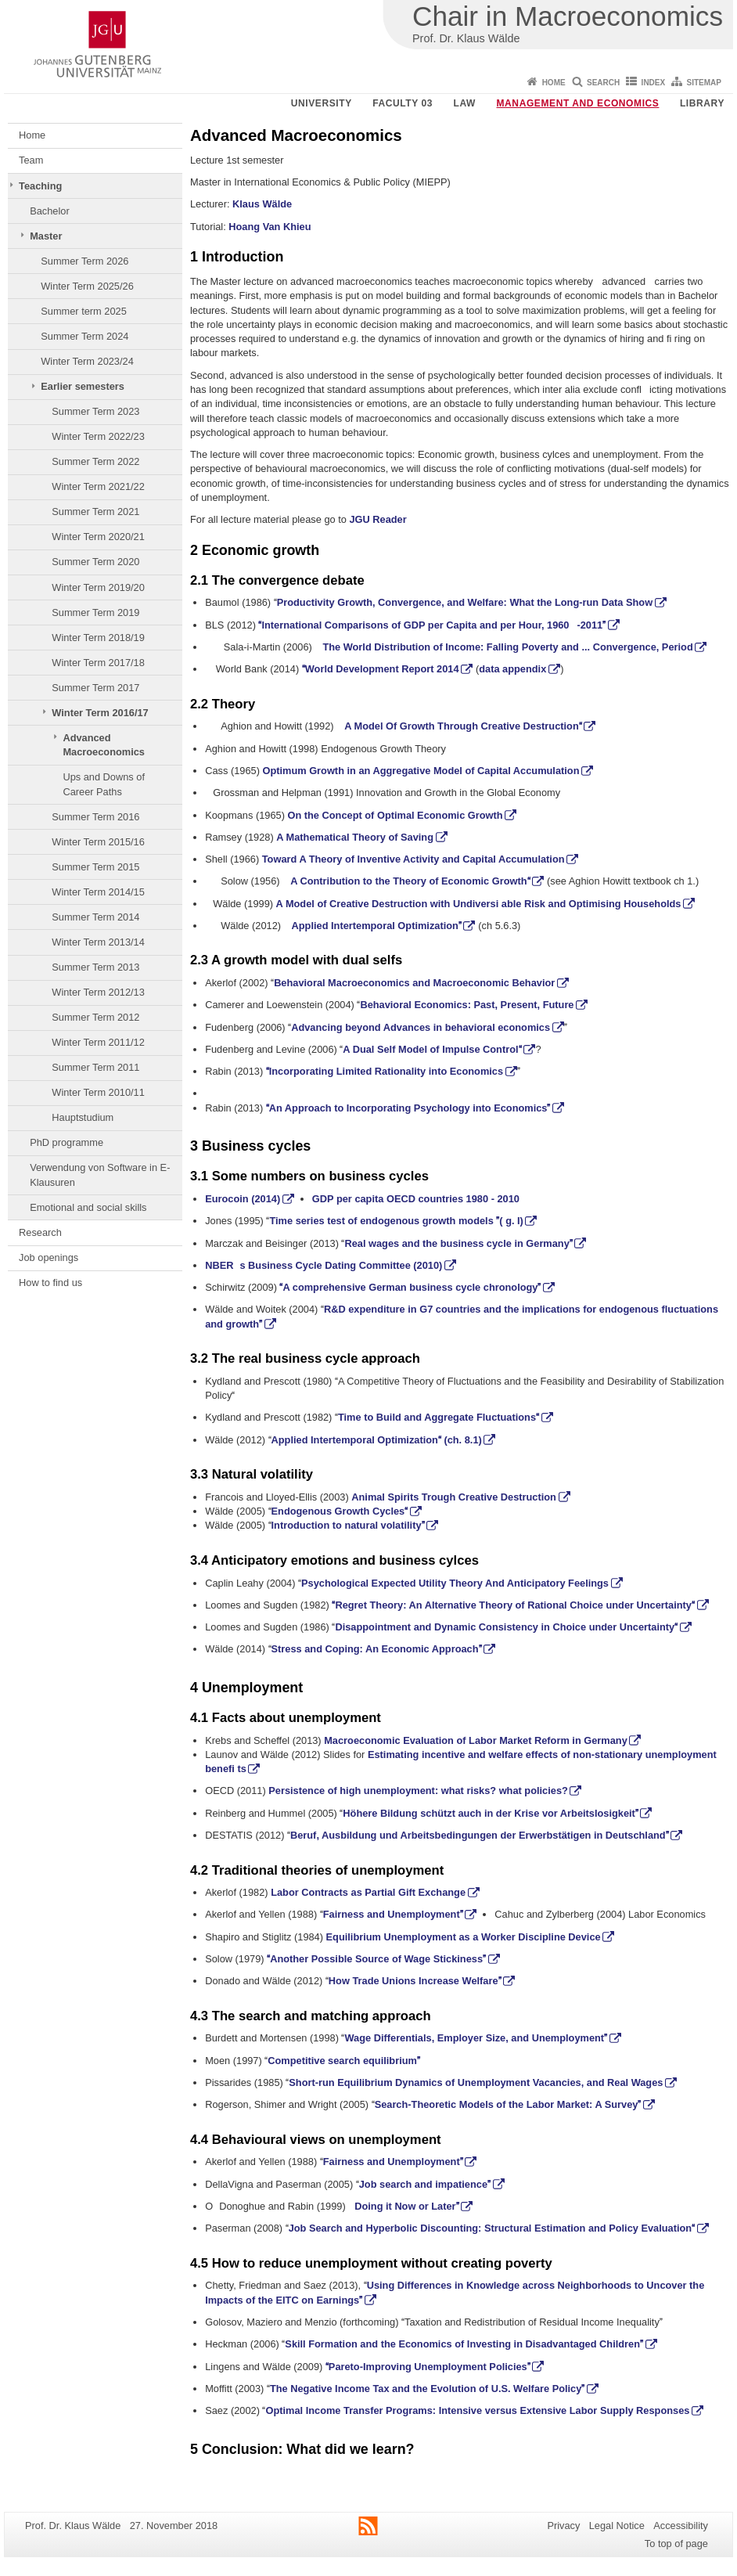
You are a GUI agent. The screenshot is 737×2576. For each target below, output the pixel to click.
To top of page (676, 2543)
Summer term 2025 (84, 311)
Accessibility (680, 2525)
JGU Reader (377, 519)
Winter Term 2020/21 (98, 536)
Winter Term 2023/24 (87, 361)
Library (702, 103)
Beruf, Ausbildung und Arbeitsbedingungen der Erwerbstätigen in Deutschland (479, 1835)
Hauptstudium (82, 1117)
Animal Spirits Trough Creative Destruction (453, 1497)
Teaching (40, 186)
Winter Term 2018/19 (98, 637)
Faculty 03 (402, 103)
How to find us (50, 1282)
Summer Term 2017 (95, 688)
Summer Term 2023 (95, 411)
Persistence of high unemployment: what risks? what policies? (418, 1790)
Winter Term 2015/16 (98, 842)
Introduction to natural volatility (348, 1525)
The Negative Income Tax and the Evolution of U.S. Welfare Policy (427, 2388)
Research (40, 1232)
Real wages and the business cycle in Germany (458, 1243)
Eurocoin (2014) (242, 1199)
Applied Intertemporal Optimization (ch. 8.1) (376, 1440)
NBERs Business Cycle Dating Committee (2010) (323, 1265)
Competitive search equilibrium (344, 2060)
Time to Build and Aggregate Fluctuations (438, 1417)
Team (31, 160)
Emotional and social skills (88, 1207)
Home (554, 82)
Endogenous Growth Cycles (339, 1511)
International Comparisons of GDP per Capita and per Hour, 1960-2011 (432, 625)
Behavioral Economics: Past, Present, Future (466, 1005)
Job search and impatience (425, 2184)
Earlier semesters (82, 386)
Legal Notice (617, 2525)
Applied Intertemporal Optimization (377, 925)
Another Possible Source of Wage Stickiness (376, 1959)
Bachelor (50, 211)
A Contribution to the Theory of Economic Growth (410, 881)
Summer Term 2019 (95, 612)
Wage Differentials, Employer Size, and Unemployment (475, 2038)
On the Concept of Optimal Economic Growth (394, 815)
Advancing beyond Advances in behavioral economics (420, 1027)
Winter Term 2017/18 (98, 662)
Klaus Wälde (262, 204)
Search (603, 82)
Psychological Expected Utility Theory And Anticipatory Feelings (455, 1583)
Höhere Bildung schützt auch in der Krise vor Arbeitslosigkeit (490, 1813)
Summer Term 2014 (95, 917)
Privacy (563, 2525)
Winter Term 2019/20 (98, 587)
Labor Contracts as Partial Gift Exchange (368, 1892)
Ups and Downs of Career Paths (104, 784)
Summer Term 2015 (95, 867)
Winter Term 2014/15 (98, 892)
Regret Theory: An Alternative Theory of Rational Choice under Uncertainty (513, 1605)
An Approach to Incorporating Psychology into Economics (408, 1108)
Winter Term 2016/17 (100, 713)
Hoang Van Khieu (269, 226)
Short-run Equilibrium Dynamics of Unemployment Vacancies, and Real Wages (476, 2082)
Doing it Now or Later (406, 2206)
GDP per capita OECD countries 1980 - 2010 (415, 1199)
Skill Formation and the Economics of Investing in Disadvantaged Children (464, 2344)
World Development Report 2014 (380, 669)
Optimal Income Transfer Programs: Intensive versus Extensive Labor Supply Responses (477, 2410)
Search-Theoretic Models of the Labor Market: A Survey (508, 2104)
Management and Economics (578, 103)
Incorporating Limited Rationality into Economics (384, 1071)
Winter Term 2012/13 (98, 992)
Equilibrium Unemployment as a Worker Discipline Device (463, 1937)
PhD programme (66, 1142)
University (321, 103)
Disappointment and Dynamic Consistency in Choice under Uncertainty (506, 1627)
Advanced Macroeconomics (104, 745)
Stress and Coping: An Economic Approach (376, 1649)
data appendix (512, 669)
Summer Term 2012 (95, 1017)
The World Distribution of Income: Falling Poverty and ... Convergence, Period (507, 647)
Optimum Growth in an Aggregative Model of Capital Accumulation (420, 770)
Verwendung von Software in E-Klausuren (100, 1174)
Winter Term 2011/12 (98, 1042)
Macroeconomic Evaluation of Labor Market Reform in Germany (475, 1740)
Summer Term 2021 (95, 511)
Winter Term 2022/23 (98, 436)
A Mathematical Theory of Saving (354, 837)
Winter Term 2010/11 (98, 1092)
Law (465, 103)
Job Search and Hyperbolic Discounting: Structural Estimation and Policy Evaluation (492, 2228)
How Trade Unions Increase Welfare (415, 1981)
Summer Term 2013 (95, 967)
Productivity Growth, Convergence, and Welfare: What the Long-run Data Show (465, 602)
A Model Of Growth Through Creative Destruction (463, 726)
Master (46, 236)
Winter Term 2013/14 (98, 942)
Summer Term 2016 (95, 817)
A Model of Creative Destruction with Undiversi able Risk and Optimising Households (478, 904)
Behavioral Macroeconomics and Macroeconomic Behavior (414, 983)
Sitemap (704, 82)
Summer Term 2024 (84, 336)
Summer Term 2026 (84, 261)
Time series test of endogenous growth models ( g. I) (396, 1221)
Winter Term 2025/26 (87, 286)
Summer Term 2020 (95, 561)
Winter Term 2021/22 (98, 486)
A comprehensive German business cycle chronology (410, 1287)
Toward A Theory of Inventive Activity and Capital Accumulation (413, 859)
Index (654, 82)
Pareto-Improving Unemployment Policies (427, 2366)
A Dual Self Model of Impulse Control (432, 1049)
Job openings (48, 1257)
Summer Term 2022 (95, 461)
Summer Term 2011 (95, 1067)
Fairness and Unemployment (393, 1914)
